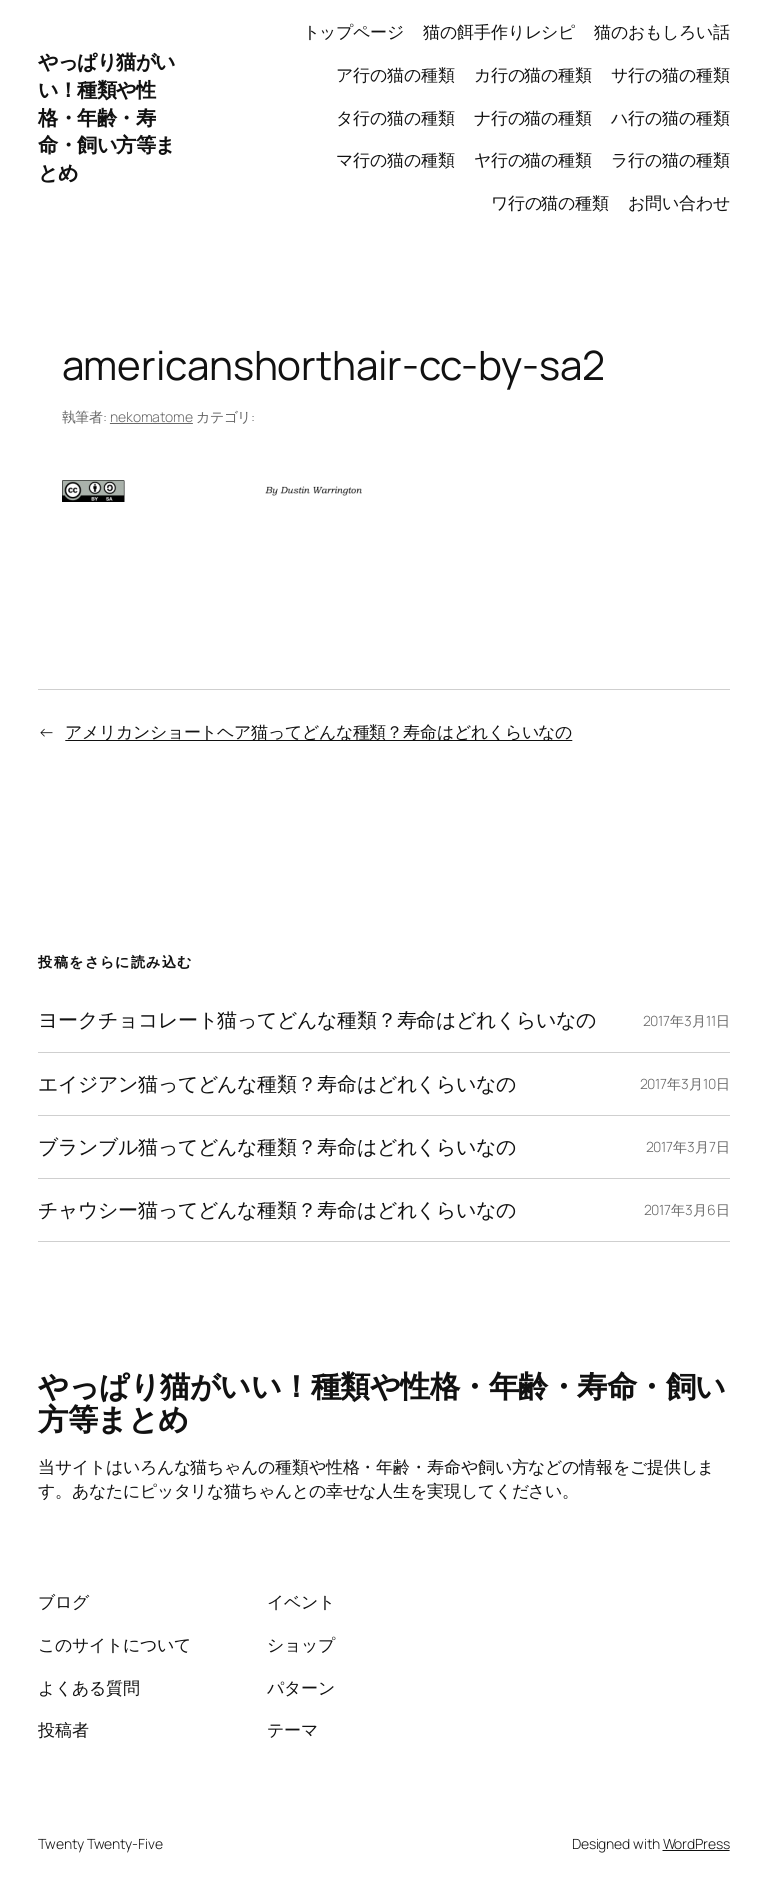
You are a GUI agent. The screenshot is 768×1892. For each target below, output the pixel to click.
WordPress (696, 1843)
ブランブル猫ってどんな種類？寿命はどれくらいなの (277, 1147)
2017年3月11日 (686, 1020)
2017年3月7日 (688, 1146)
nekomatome (151, 416)
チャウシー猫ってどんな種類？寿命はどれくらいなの (277, 1210)
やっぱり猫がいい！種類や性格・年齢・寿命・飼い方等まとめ (106, 117)
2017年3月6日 (687, 1209)
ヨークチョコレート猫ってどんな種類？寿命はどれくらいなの (316, 1020)
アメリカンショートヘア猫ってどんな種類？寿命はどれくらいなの (318, 731)
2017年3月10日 (685, 1083)
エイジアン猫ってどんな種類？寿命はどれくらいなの (277, 1084)
